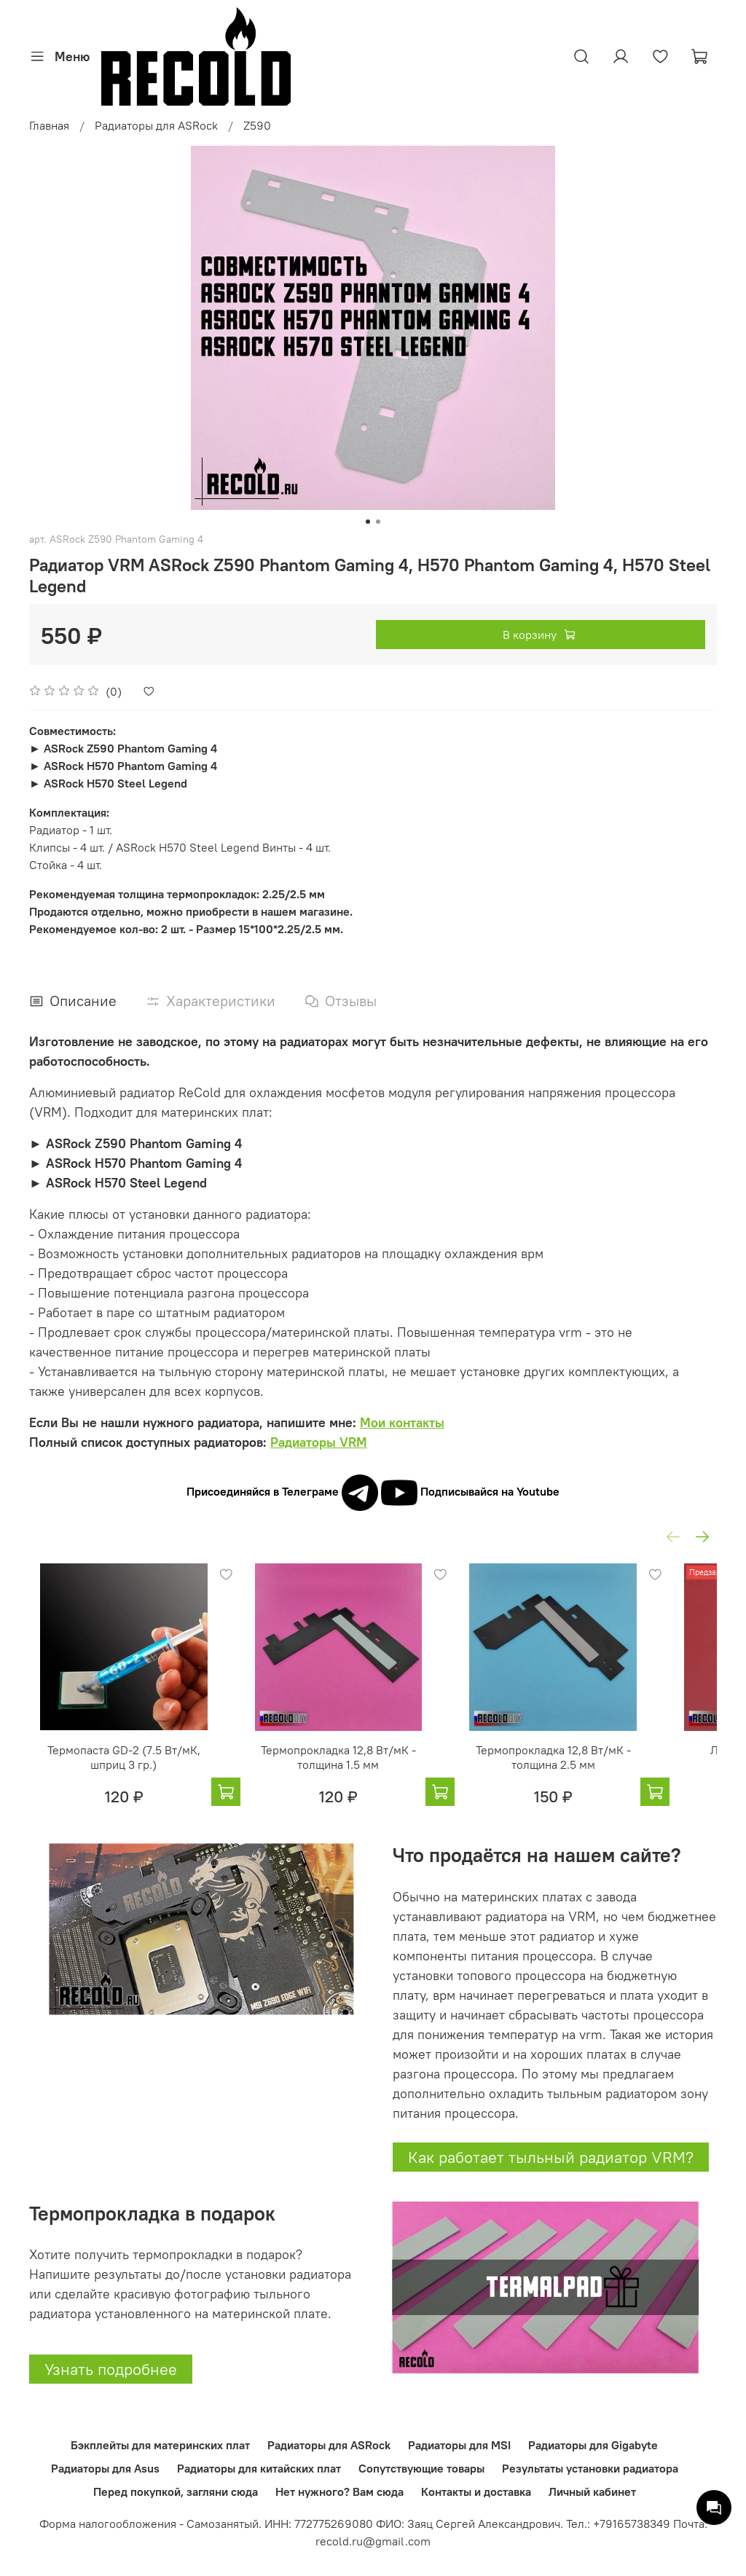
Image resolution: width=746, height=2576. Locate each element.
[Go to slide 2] (378, 521)
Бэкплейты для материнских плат (160, 2445)
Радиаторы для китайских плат (259, 2468)
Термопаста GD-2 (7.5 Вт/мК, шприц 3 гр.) (122, 1776)
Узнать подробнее (110, 2389)
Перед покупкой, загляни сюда (175, 2491)
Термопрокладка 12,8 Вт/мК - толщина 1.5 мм (356, 1776)
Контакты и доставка (476, 2491)
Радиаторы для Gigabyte (593, 2445)
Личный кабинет (592, 2491)
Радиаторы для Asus (105, 2468)
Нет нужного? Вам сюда (339, 2491)
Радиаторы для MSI (459, 2445)
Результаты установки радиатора (590, 2468)
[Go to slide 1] (368, 521)
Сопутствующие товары (421, 2468)
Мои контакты (402, 1422)
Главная (49, 125)
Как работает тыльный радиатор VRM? (551, 2177)
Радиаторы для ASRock (156, 125)
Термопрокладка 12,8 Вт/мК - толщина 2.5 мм (590, 1776)
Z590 (257, 125)
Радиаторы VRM (318, 1442)
